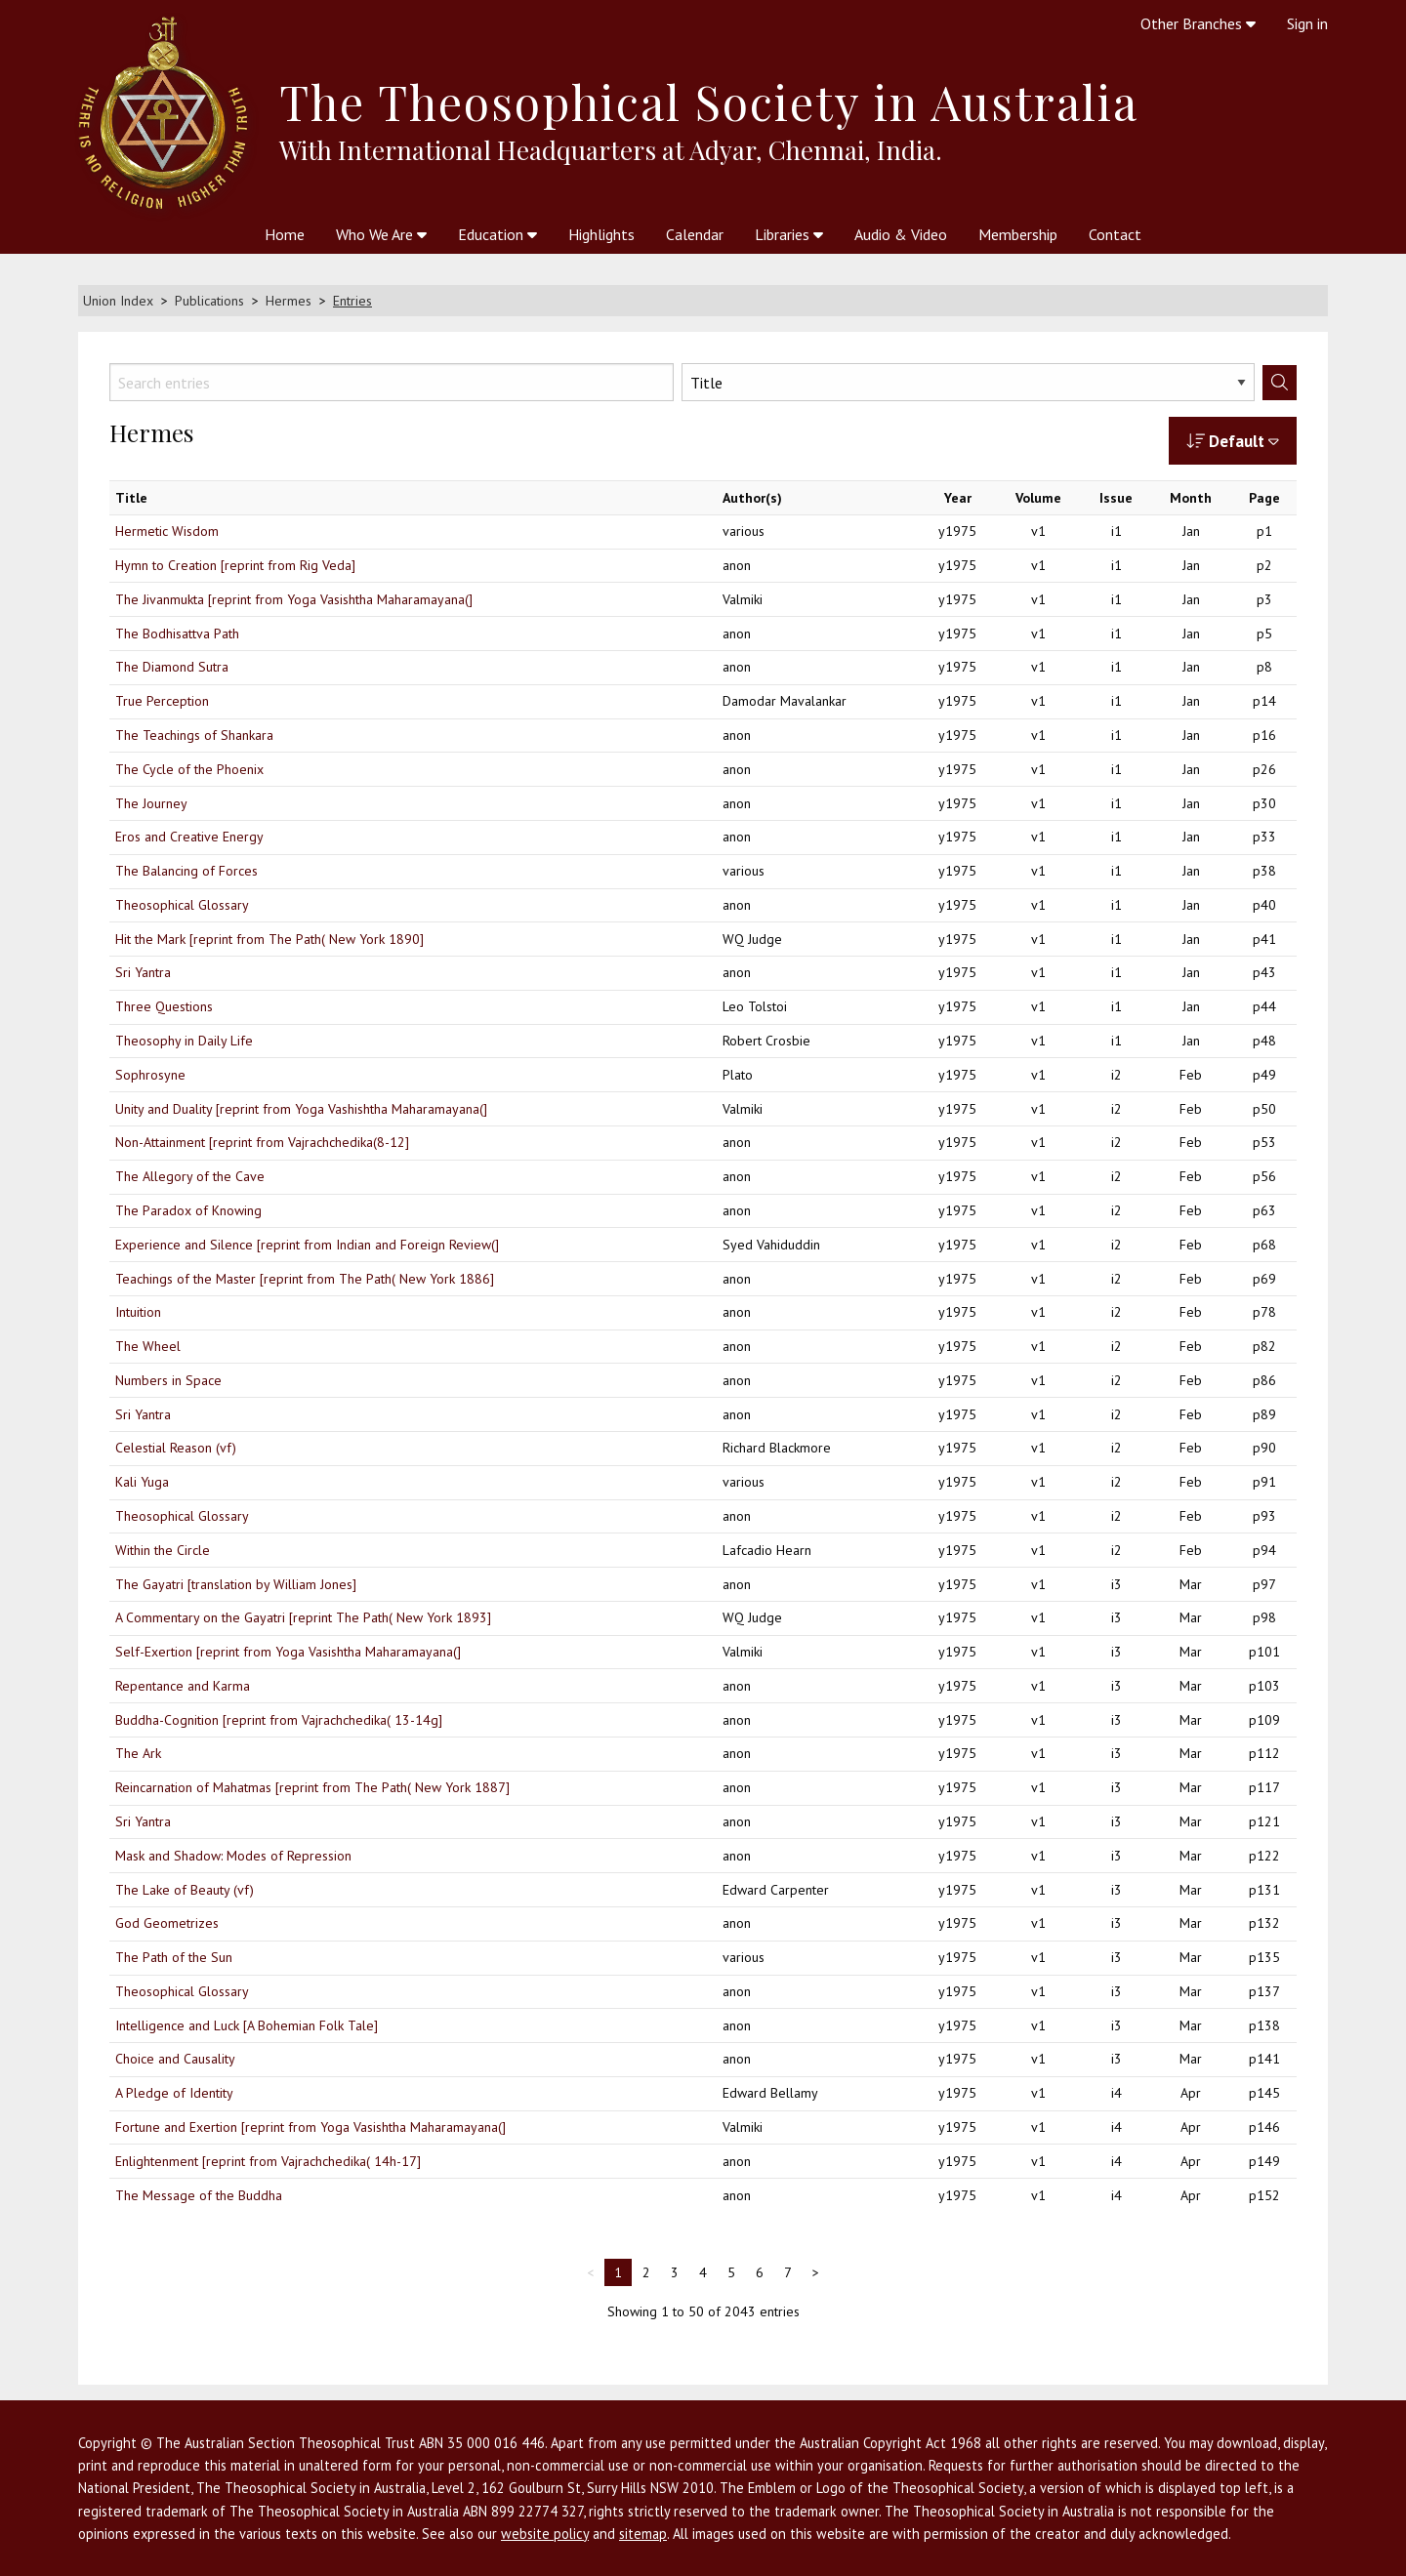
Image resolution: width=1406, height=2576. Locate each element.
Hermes (288, 300)
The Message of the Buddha (198, 2195)
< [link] (590, 2272)
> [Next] (815, 2272)
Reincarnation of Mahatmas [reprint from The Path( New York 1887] (312, 1787)
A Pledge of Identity (174, 2093)
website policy (545, 2533)
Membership (1017, 234)
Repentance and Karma (182, 1686)
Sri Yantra (143, 972)
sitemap (643, 2533)
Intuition (138, 1312)
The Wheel (148, 1346)
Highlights (601, 234)
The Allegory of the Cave (190, 1176)
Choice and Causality (175, 2058)
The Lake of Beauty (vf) (184, 1890)
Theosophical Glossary (182, 905)
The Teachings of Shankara (194, 735)
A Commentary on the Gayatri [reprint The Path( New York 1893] (303, 1617)
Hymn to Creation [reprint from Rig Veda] (235, 565)
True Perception (162, 701)
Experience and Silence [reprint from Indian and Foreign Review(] (307, 1244)
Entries (352, 300)
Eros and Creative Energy (189, 836)
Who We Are (381, 234)
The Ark (138, 1753)
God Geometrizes (167, 1923)
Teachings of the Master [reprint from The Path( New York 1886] (304, 1279)
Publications (209, 300)
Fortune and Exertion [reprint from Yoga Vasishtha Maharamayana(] (310, 2127)
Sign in (1307, 23)
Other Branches (1198, 23)
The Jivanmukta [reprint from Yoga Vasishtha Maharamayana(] (294, 599)
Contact (1115, 234)
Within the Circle (162, 1550)
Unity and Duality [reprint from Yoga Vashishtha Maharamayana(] (301, 1109)
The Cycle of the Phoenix (189, 769)
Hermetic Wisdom (167, 531)
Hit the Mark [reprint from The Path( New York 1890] (269, 939)
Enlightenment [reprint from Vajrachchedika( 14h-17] (268, 2161)
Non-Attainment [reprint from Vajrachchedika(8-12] (262, 1142)
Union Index (118, 300)
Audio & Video (900, 234)
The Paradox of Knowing (188, 1210)
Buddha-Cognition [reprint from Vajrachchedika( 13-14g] (278, 1720)
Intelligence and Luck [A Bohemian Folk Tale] (246, 2025)
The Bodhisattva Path (177, 633)
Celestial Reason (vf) (175, 1447)
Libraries (789, 234)
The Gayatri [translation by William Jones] (235, 1584)
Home (285, 234)
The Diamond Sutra (171, 666)
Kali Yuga (142, 1482)
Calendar (695, 234)
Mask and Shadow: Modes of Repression (233, 1855)
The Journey (151, 803)
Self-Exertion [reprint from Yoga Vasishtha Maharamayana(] (288, 1651)
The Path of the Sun (173, 1957)
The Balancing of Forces (186, 870)
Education (497, 234)
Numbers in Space (168, 1380)
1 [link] (618, 2272)
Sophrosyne (150, 1075)
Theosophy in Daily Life (184, 1040)
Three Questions (164, 1006)
